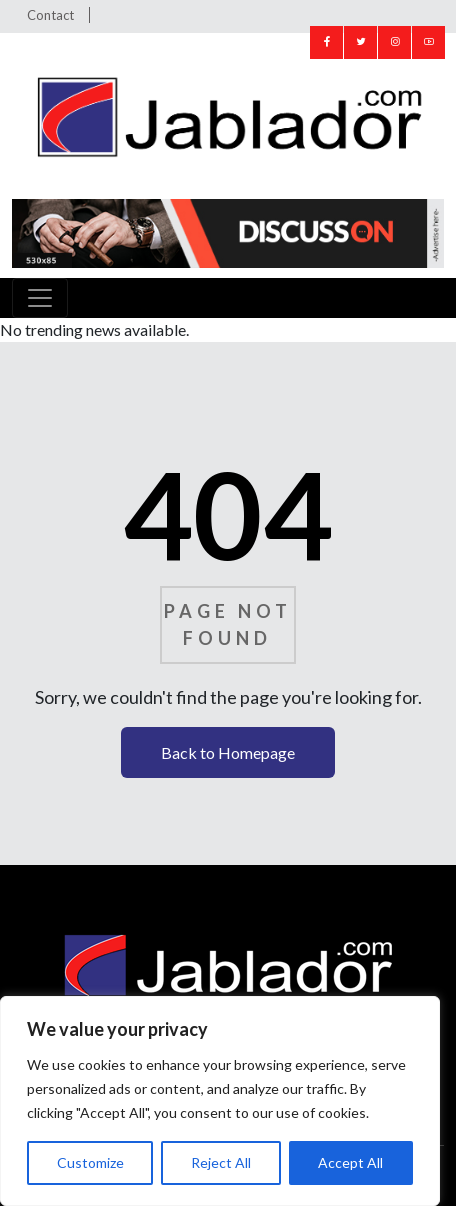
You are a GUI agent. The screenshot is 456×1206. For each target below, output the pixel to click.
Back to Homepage (228, 752)
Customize (90, 1162)
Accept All (350, 1162)
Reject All (221, 1162)
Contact (50, 15)
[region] (220, 1101)
